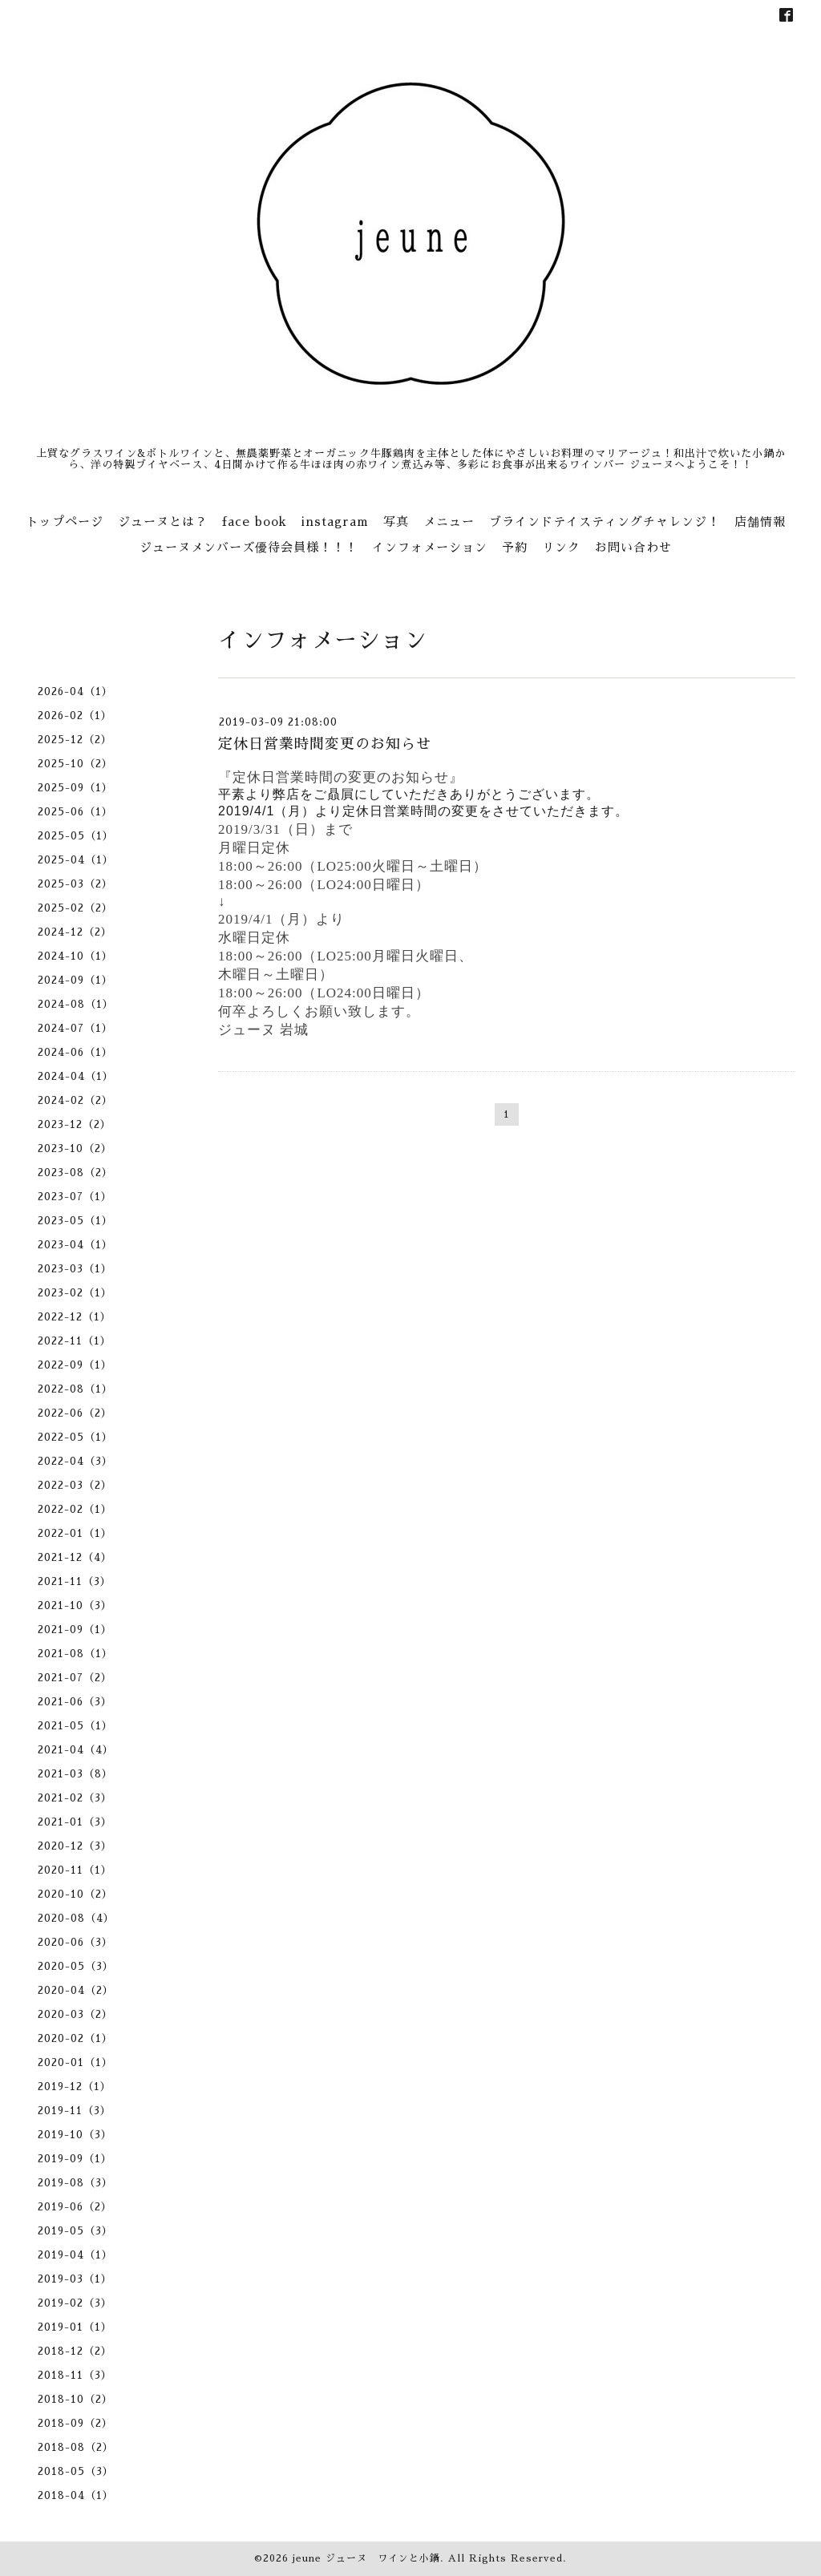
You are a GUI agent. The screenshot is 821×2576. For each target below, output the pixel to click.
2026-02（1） (75, 715)
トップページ (64, 522)
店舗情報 (760, 522)
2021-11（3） (74, 1581)
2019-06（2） (75, 2207)
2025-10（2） (75, 763)
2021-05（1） (75, 1726)
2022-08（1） (75, 1389)
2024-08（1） (76, 1004)
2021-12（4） (75, 1557)
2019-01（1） (75, 2327)
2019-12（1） (74, 2086)
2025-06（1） (75, 812)
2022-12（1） (74, 1317)
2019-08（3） (75, 2183)
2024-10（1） (75, 956)
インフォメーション (429, 547)
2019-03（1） (75, 2279)
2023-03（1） (75, 1269)
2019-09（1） (75, 2158)
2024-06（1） (75, 1052)
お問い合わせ (633, 547)
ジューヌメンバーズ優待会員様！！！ (249, 547)
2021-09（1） (75, 1629)
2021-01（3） (75, 1822)
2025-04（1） (76, 860)
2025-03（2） (75, 884)
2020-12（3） (75, 1846)
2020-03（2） (75, 2014)
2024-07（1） (75, 1028)
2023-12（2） (74, 1124)
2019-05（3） (75, 2231)
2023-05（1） (75, 1220)
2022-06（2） (75, 1413)
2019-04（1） (75, 2255)
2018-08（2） (76, 2447)
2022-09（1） (75, 1365)
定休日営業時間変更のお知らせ (324, 744)
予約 (515, 547)
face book (254, 522)
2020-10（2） (75, 1894)
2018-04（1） (76, 2495)
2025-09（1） (75, 788)
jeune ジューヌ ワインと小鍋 (366, 2558)
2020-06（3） (75, 1942)
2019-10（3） (75, 2134)
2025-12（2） (75, 739)
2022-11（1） (74, 1341)
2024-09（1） (75, 980)
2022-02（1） (75, 1509)
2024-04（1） (76, 1076)
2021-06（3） (75, 1701)
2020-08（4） (76, 1918)
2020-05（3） (76, 1966)
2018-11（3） (75, 2375)
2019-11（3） (74, 2110)
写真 (396, 522)
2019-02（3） (75, 2303)
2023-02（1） (75, 1293)
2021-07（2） (75, 1677)
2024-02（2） (75, 1100)
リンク (561, 547)
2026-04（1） (75, 691)
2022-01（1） (75, 1533)
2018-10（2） (75, 2399)
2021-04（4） (76, 1750)
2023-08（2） (75, 1172)
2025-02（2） (75, 908)
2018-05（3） (76, 2471)
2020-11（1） (75, 1870)
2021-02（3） (75, 1798)
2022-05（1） (75, 1437)
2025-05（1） (76, 836)
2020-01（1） (75, 2062)
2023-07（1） (75, 1196)
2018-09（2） (75, 2423)
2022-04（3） (75, 1461)
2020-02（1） (75, 2038)
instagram (335, 522)
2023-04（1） (75, 1244)
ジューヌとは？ (163, 522)
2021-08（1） (75, 1653)
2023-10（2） (75, 1148)
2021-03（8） (75, 1774)
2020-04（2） (76, 1990)
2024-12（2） (75, 932)
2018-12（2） (75, 2351)
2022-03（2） (75, 1485)
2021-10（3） (75, 1605)
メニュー (449, 522)
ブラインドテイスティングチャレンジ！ (604, 522)
